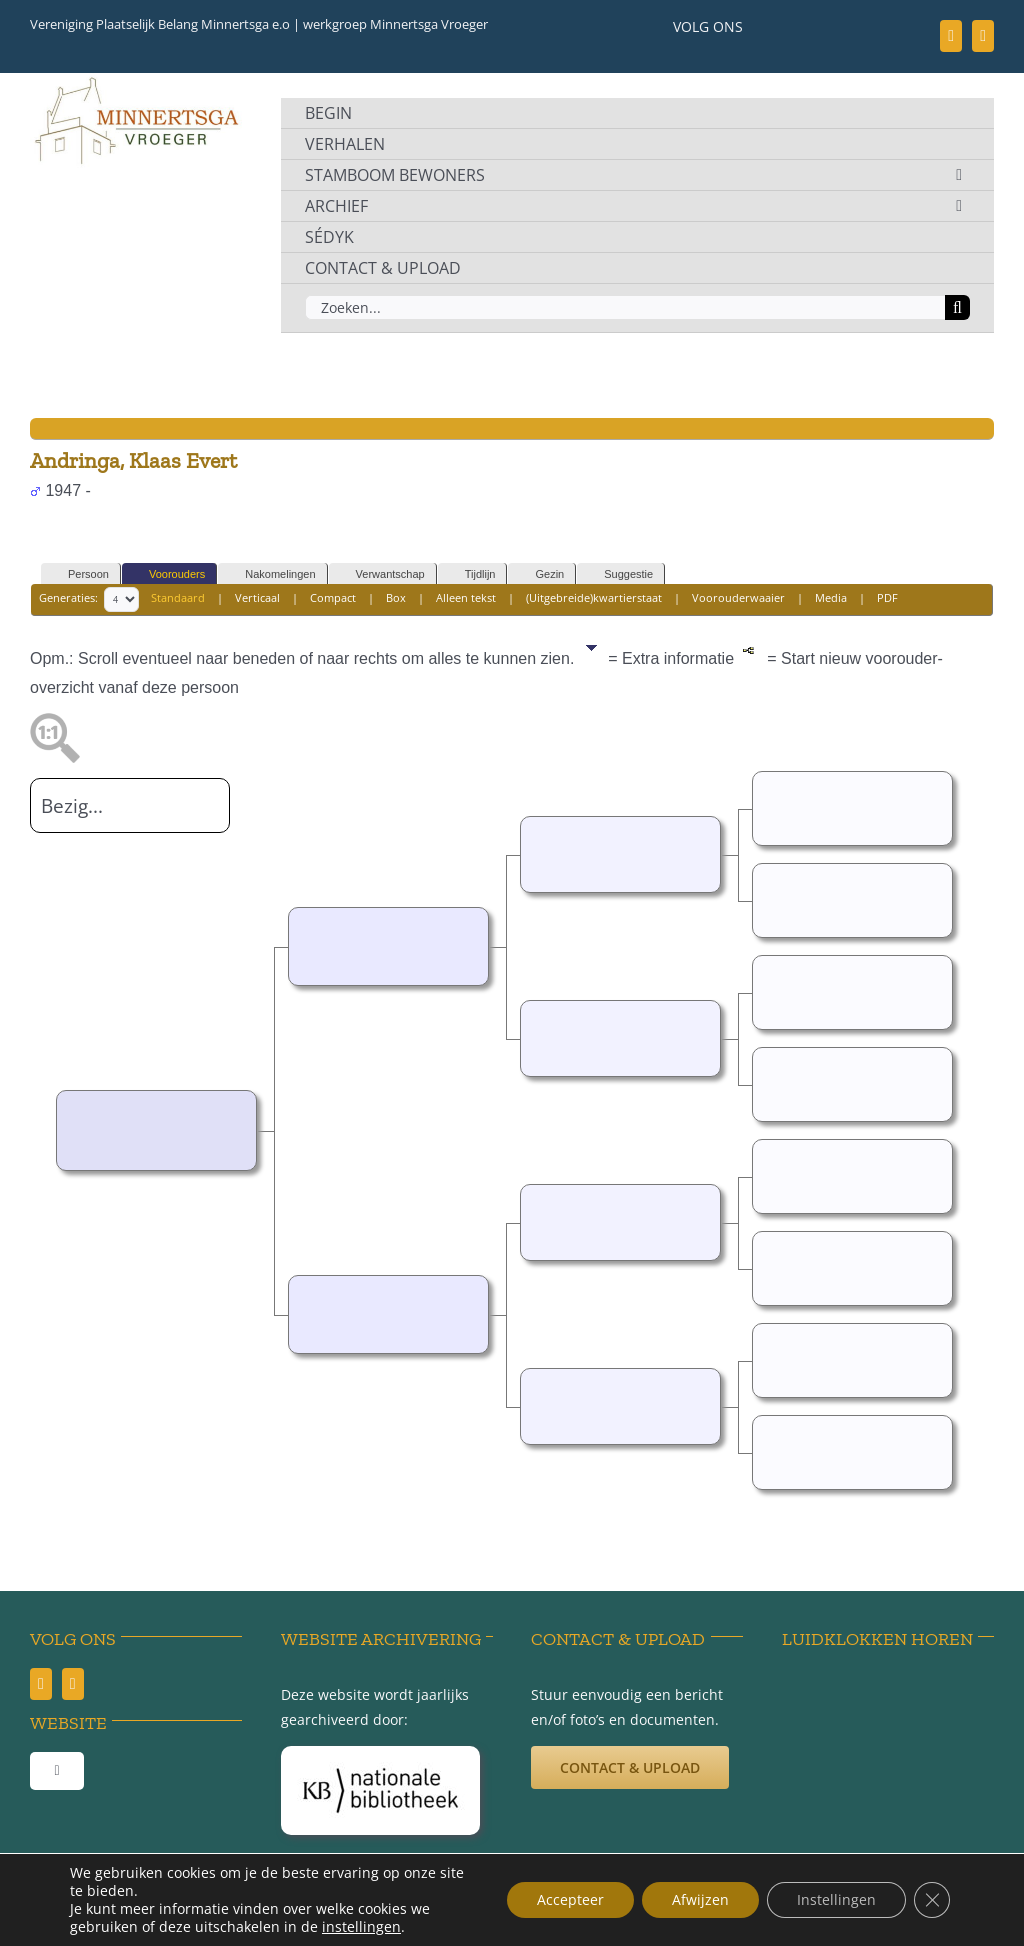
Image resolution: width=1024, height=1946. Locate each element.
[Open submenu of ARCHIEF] (959, 206)
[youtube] (983, 36)
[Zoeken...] (625, 307)
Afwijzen (700, 1899)
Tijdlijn (471, 574)
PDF (887, 597)
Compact (333, 597)
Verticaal (257, 597)
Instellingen (836, 1899)
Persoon (79, 574)
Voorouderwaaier (738, 597)
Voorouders (168, 574)
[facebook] (951, 36)
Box (396, 597)
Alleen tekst (466, 597)
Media (831, 597)
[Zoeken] (957, 307)
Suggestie (619, 574)
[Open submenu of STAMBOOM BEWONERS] (959, 175)
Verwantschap (381, 574)
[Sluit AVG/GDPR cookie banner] (932, 1900)
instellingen (361, 1927)
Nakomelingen (271, 574)
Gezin (540, 574)
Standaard (178, 597)
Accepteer (570, 1899)
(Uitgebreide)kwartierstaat (594, 597)
